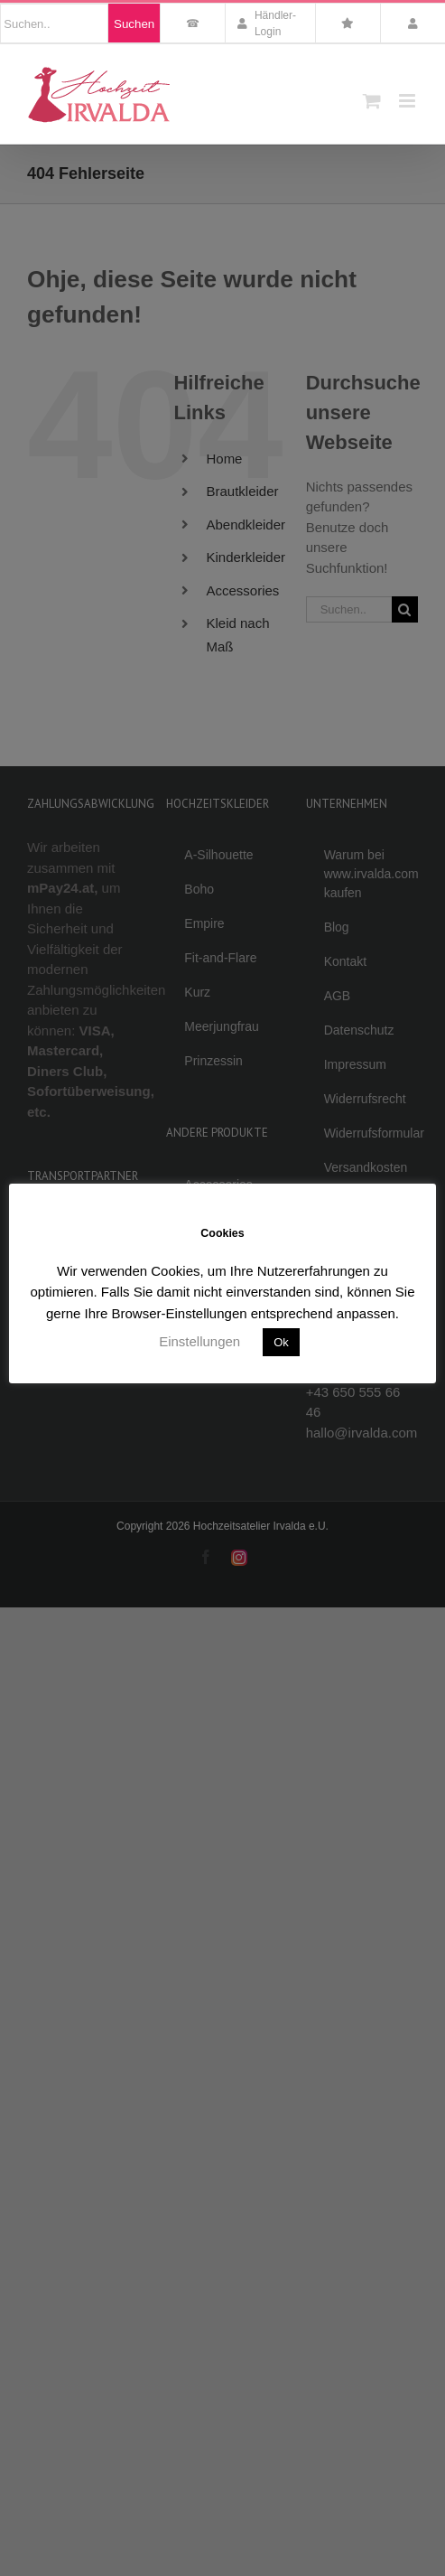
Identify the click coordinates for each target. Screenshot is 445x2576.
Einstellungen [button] (199, 1341)
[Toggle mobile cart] (372, 100)
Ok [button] (281, 1342)
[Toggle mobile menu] (408, 100)
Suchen (134, 24)
